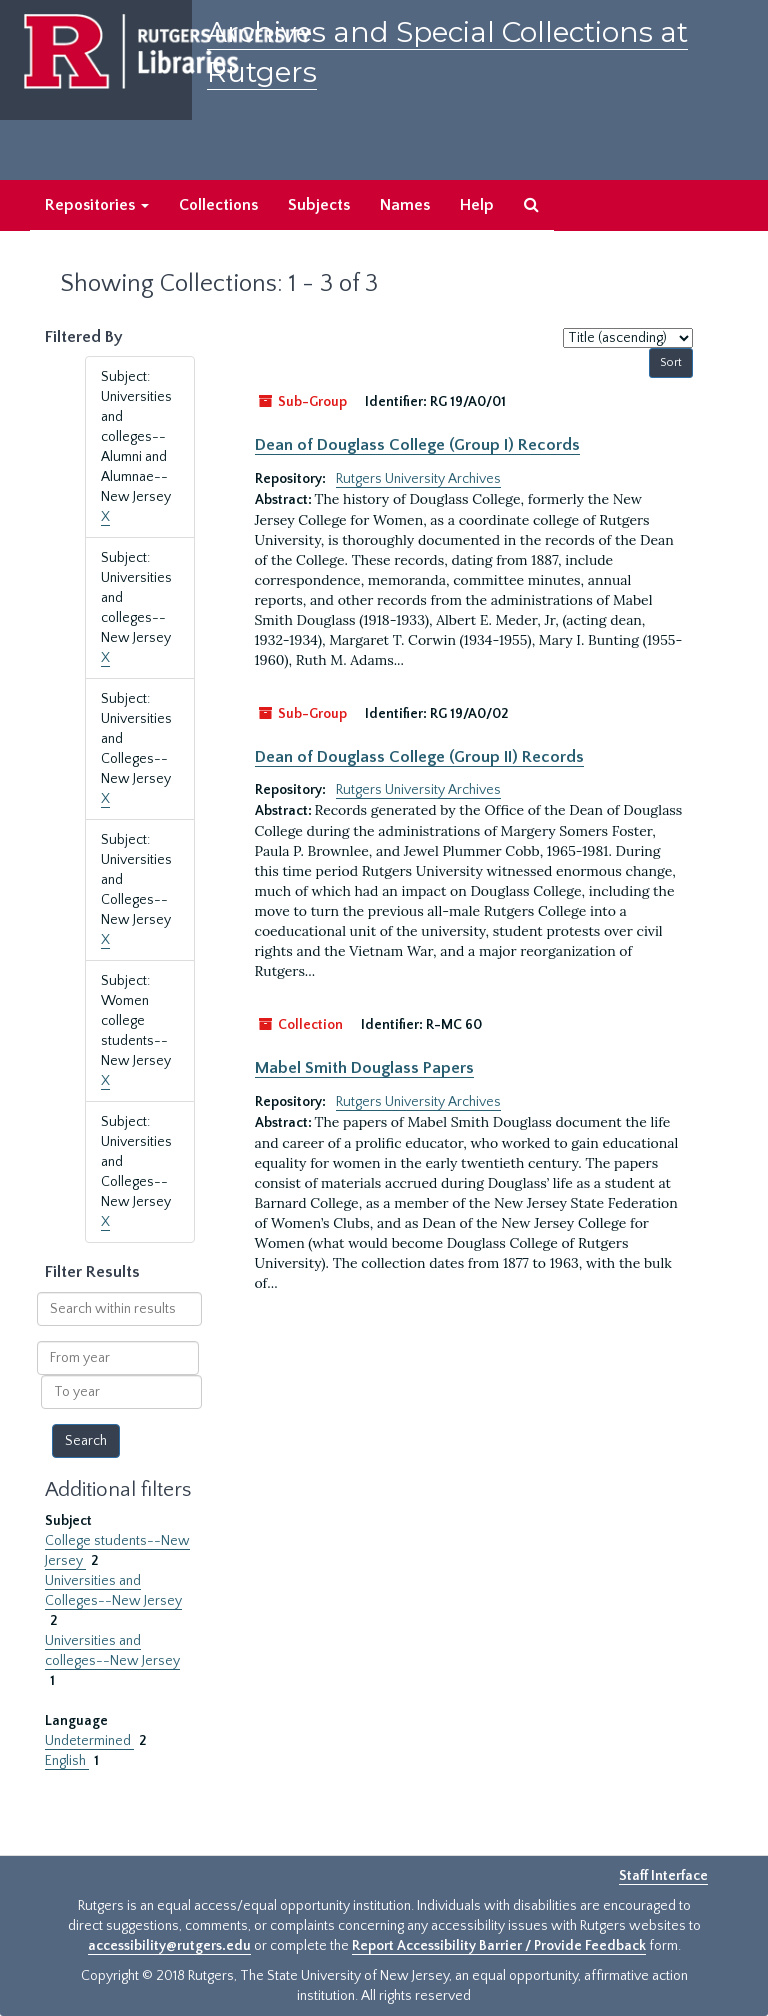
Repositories (97, 205)
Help (477, 205)
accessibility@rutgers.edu (169, 1946)
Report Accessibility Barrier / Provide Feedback (499, 1946)
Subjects (319, 205)
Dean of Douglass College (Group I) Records (417, 445)
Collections (218, 205)
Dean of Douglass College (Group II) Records (419, 757)
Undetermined (89, 1741)
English (67, 1761)
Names (405, 205)
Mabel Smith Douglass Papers (364, 1068)
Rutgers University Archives (418, 479)
